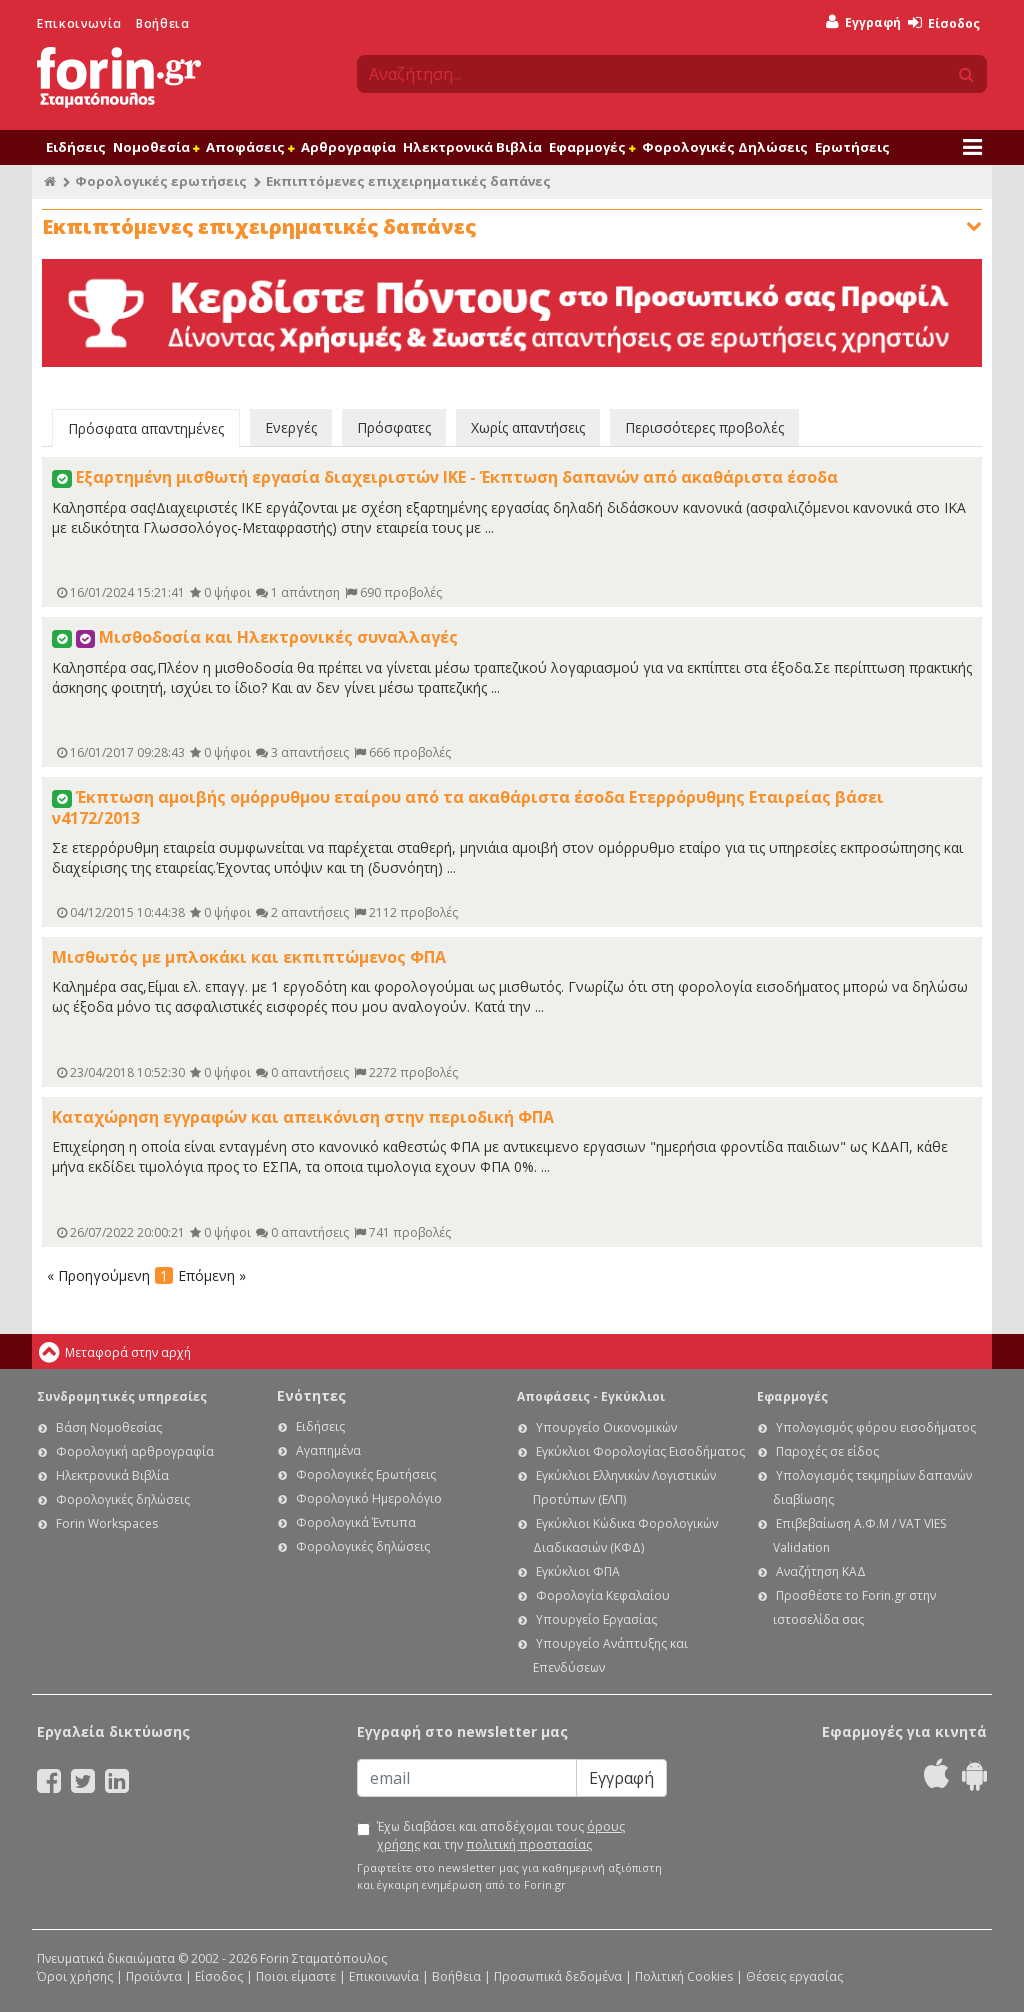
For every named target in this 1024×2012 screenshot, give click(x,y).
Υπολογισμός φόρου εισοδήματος (876, 1427)
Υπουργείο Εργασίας (596, 1619)
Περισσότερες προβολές (704, 427)
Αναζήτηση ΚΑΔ (821, 1571)
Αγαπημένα (328, 1450)
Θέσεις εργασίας (794, 1976)
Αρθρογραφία (348, 147)
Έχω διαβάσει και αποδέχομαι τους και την (501, 1835)
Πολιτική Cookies (684, 1976)
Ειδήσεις (76, 147)
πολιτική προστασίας (529, 1844)
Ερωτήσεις (852, 147)
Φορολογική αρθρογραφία (135, 1451)
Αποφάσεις (250, 147)
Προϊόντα (154, 1976)
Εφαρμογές (592, 147)
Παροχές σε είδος (827, 1451)
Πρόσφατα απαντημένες (146, 428)
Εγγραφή (863, 22)
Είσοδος (944, 23)
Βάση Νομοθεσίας (109, 1427)
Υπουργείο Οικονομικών (606, 1427)
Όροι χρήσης (75, 1976)
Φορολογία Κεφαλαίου (603, 1595)
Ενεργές (291, 427)
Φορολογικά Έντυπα (356, 1522)
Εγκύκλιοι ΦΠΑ (578, 1571)
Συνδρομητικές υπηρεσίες (122, 1396)
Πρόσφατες (394, 427)
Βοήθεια (162, 23)
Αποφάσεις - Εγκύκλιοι (591, 1396)
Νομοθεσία (156, 147)
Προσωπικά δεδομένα (558, 1976)
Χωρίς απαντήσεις (528, 427)
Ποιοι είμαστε (296, 1976)
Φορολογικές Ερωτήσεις (366, 1474)
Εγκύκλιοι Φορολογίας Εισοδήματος (640, 1451)
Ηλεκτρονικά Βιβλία (472, 147)
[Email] (467, 1778)
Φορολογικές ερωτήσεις (161, 181)
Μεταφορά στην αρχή (128, 1352)
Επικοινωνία (79, 23)
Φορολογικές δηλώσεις (123, 1499)
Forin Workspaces (107, 1523)
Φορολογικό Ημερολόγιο (369, 1498)
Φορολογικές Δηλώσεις (725, 147)
